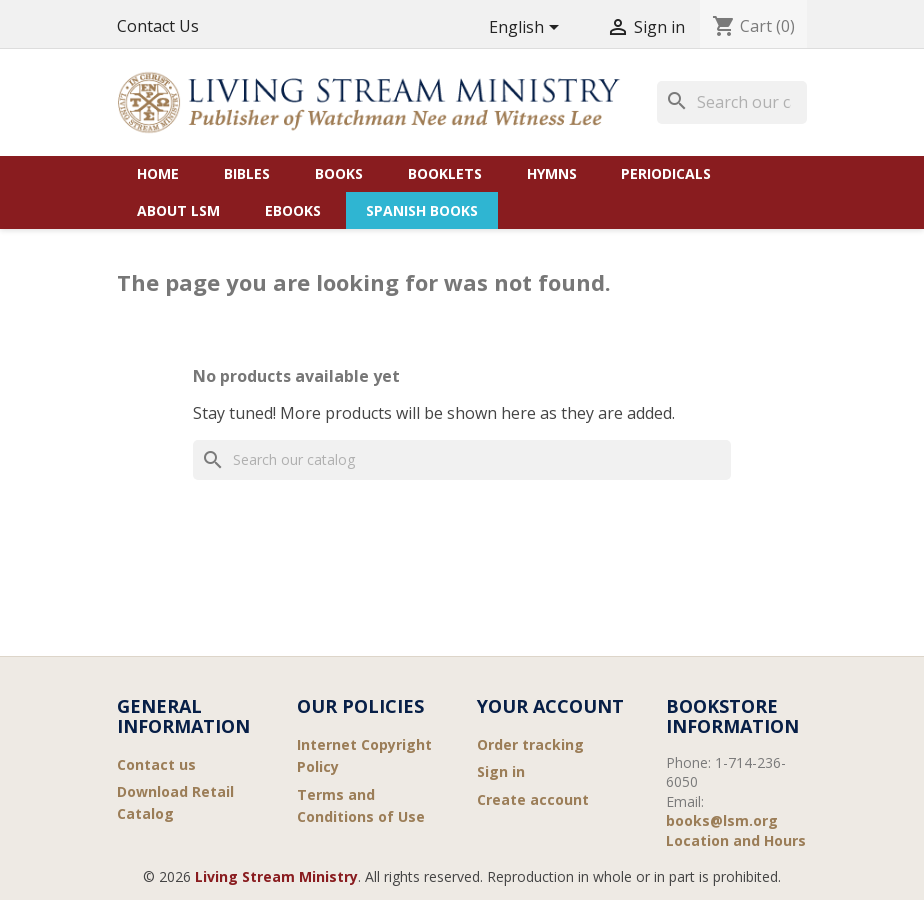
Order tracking (530, 744)
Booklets (445, 173)
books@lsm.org (722, 820)
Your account (550, 706)
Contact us (156, 764)
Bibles (247, 173)
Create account (533, 799)
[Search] (732, 102)
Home (158, 173)
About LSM (178, 210)
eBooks (293, 210)
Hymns (552, 173)
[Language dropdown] (527, 28)
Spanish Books (422, 210)
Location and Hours (736, 840)
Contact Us (158, 26)
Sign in (501, 771)
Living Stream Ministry (276, 876)
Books (339, 173)
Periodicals (666, 173)
